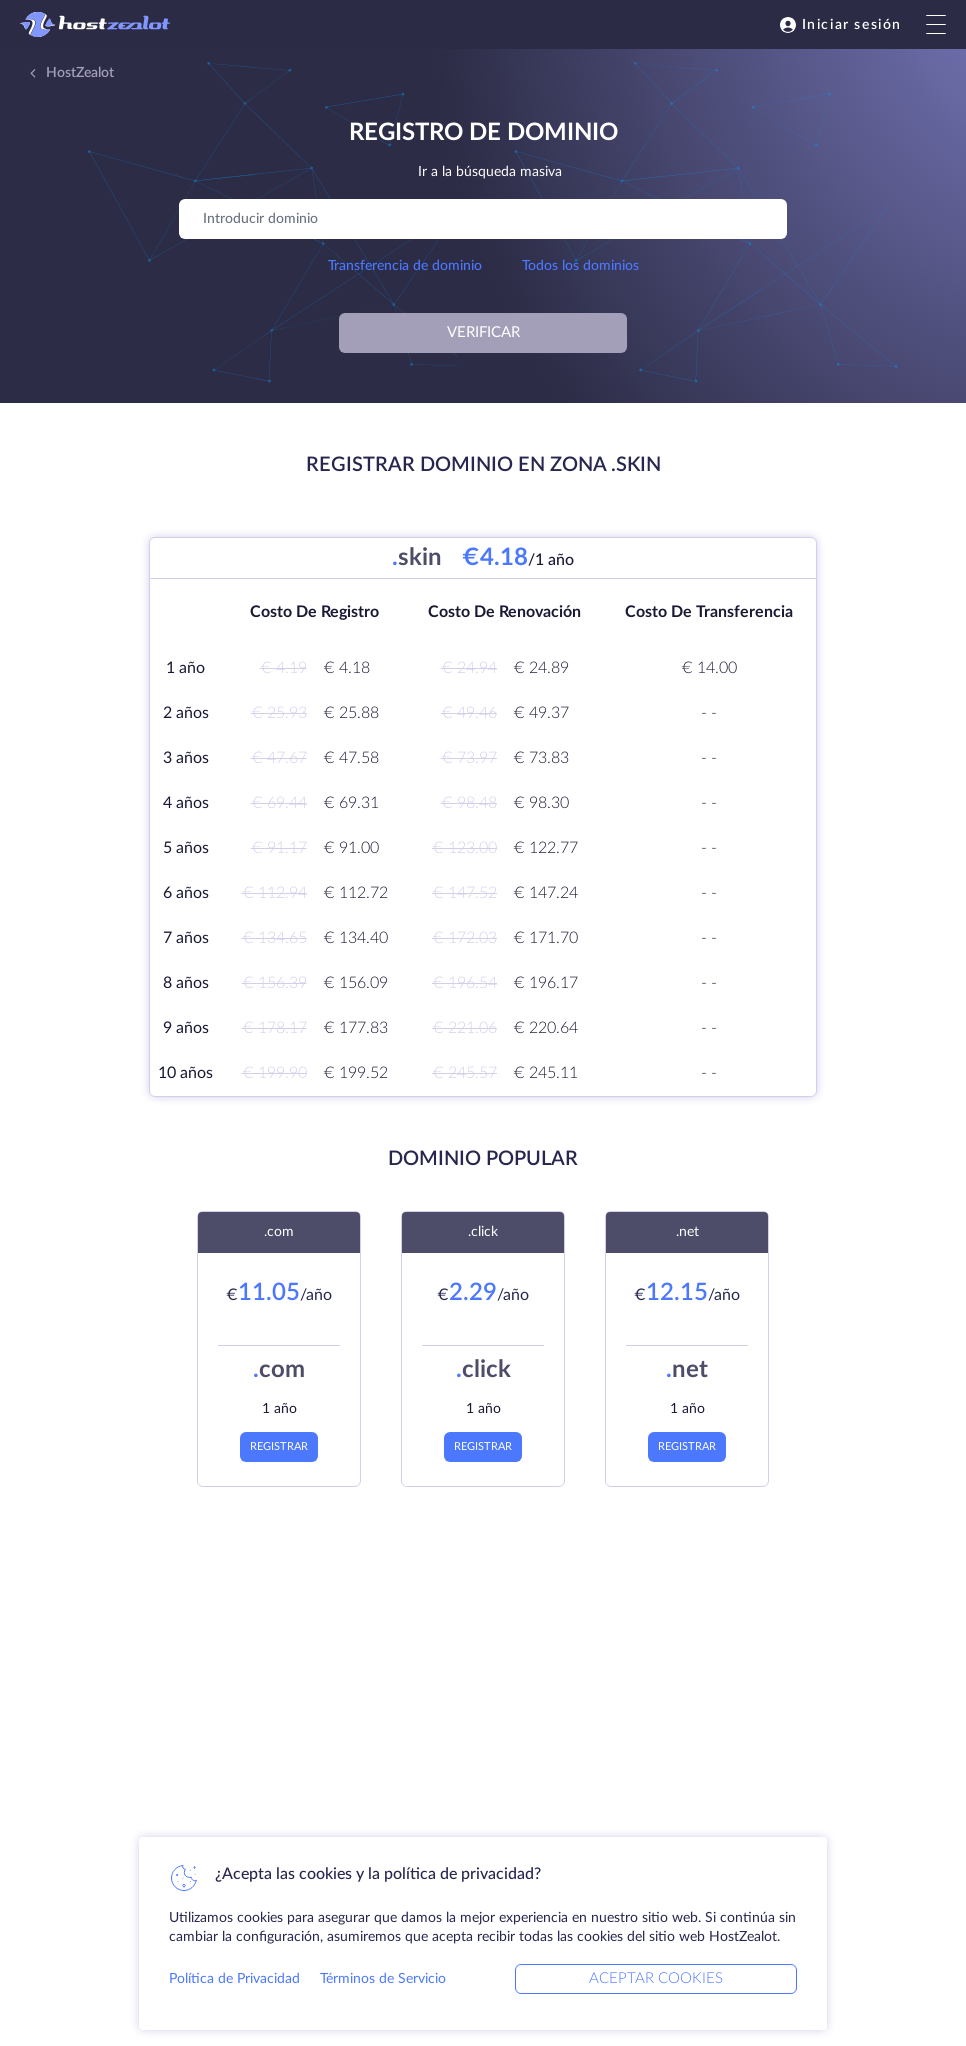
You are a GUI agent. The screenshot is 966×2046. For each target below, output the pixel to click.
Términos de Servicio (383, 1979)
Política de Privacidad (234, 1979)
